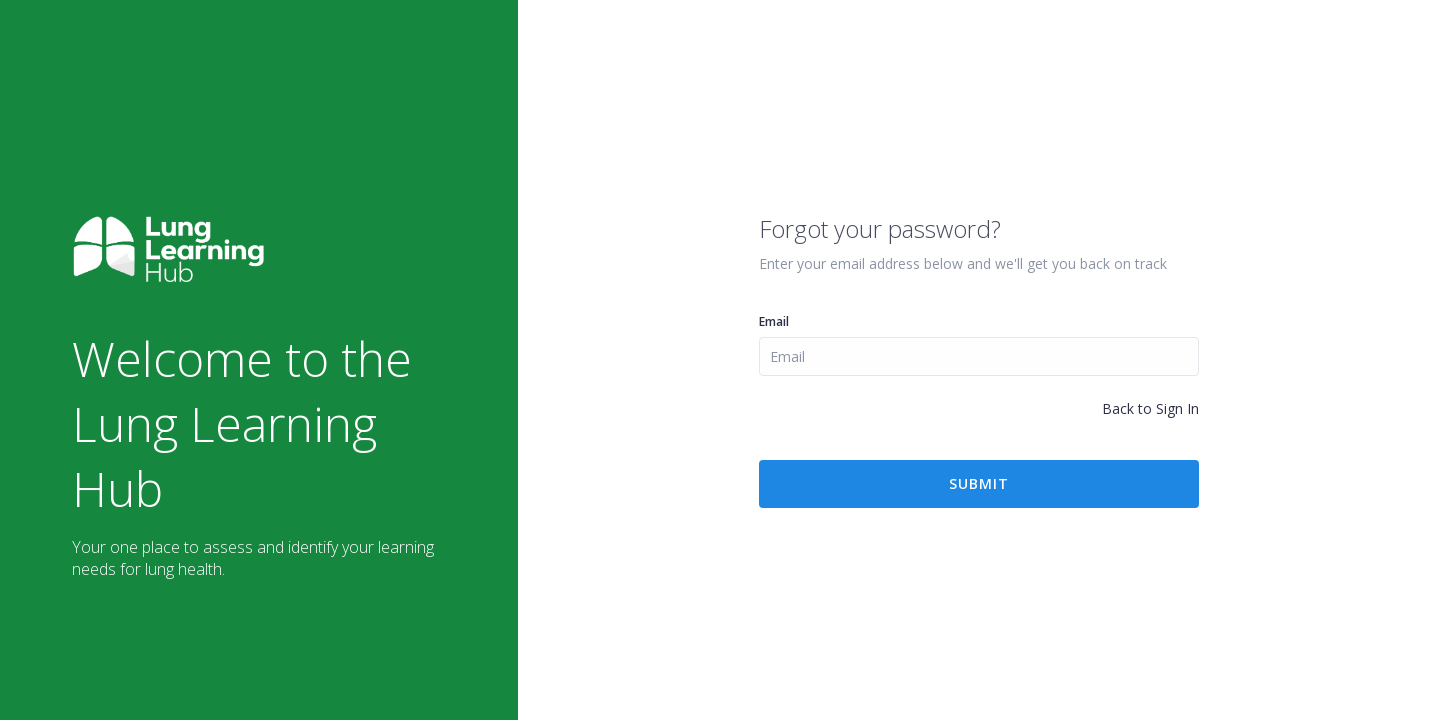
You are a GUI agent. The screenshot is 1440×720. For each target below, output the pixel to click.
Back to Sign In (1150, 408)
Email (774, 322)
